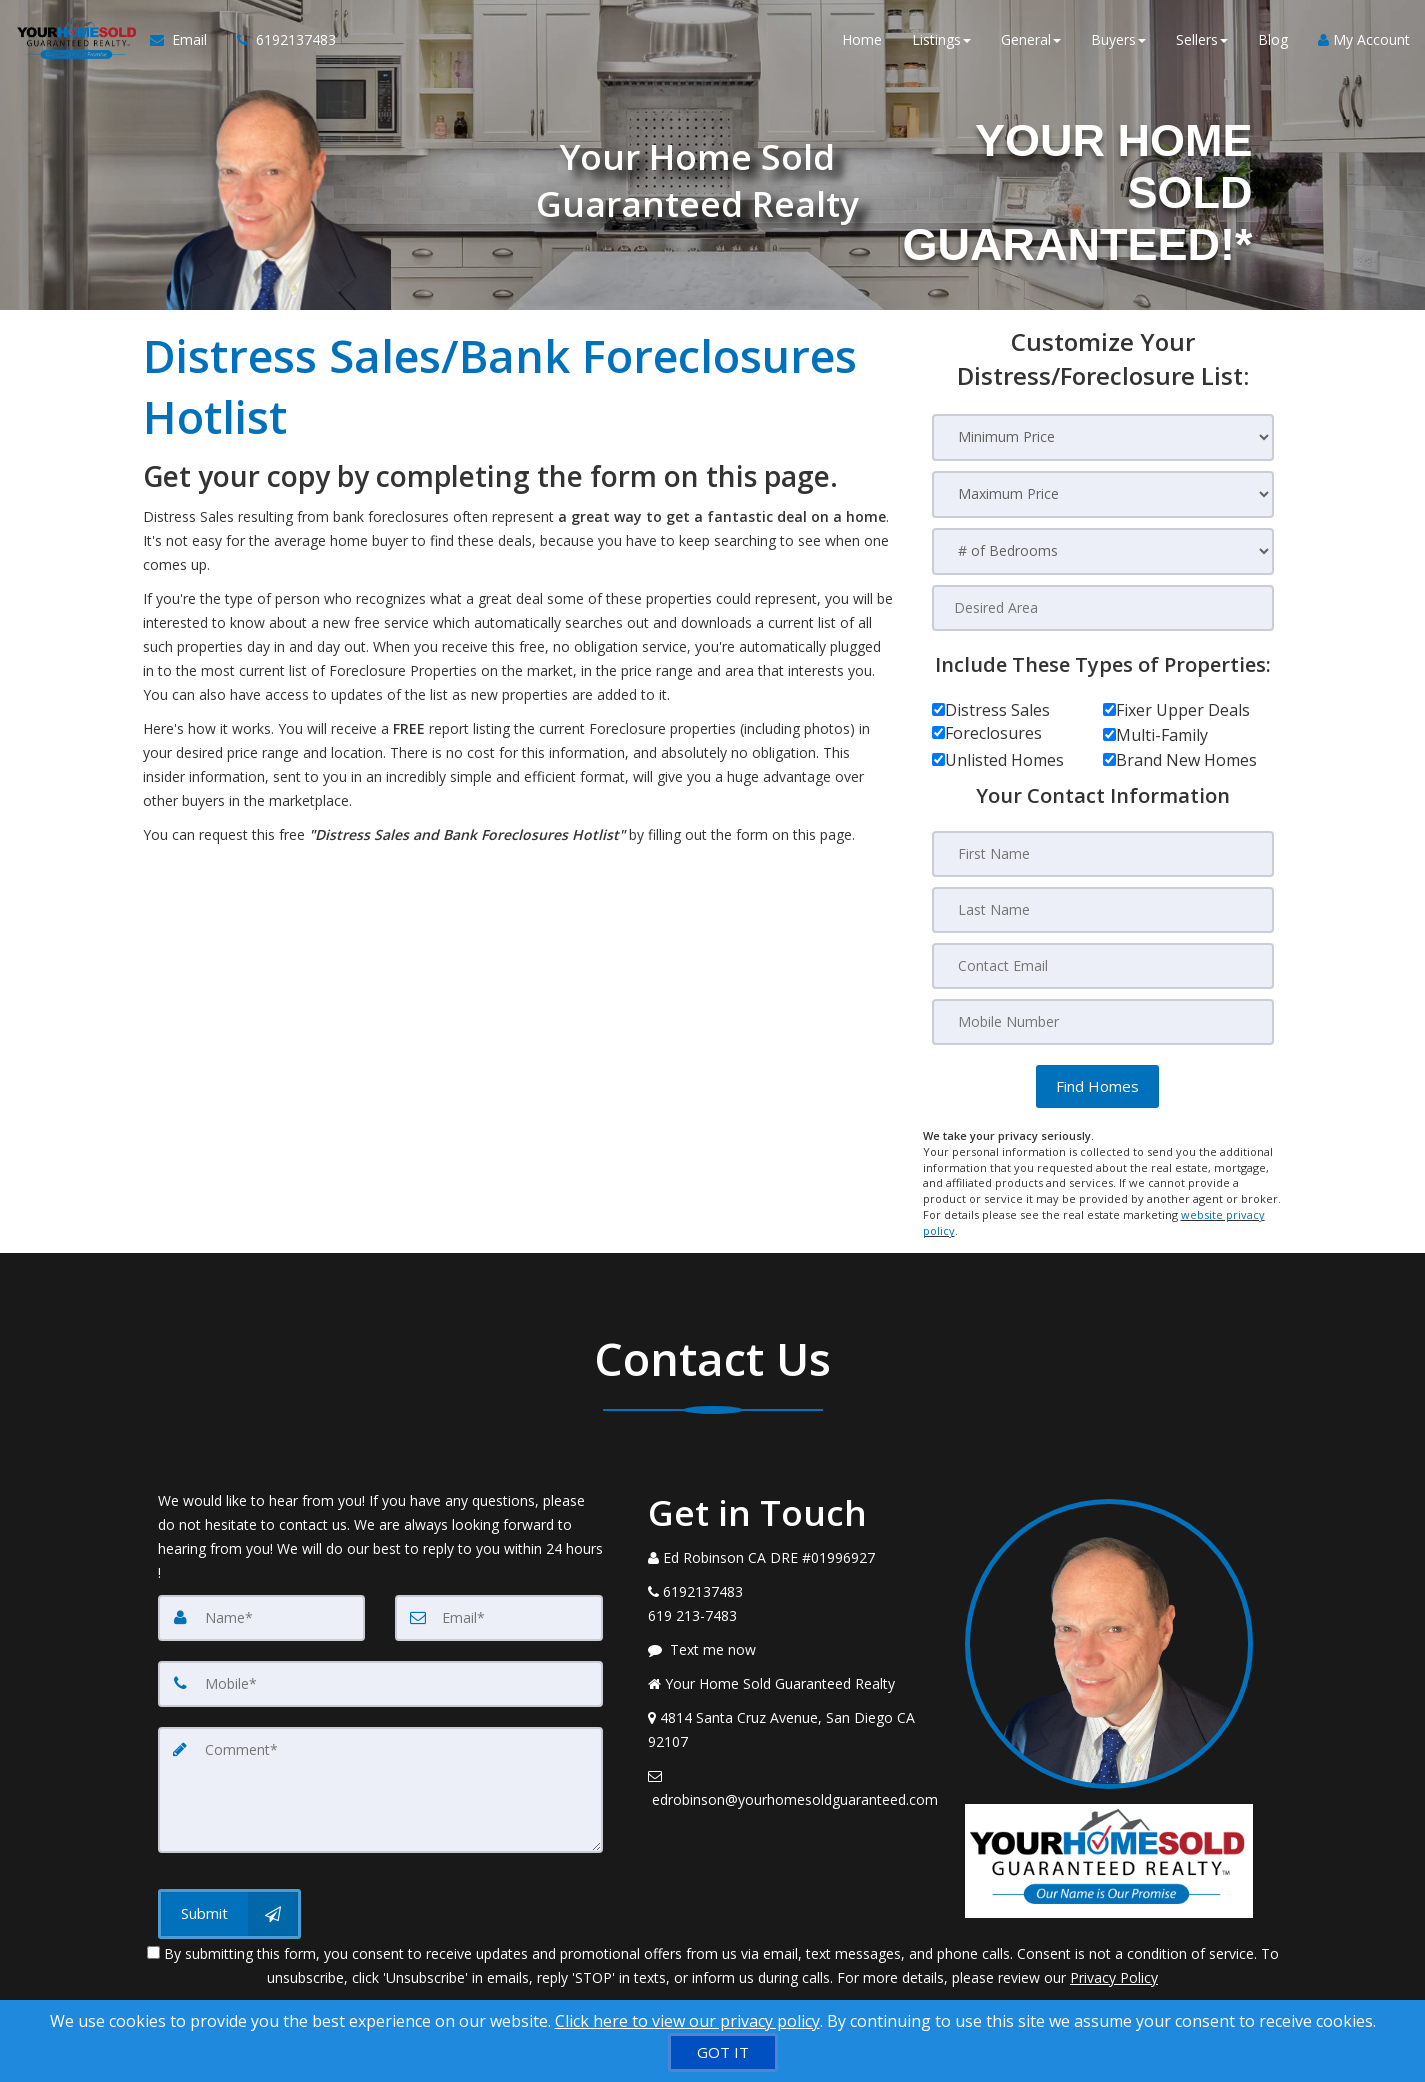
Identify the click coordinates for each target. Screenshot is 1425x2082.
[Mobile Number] (1103, 1022)
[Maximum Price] (1103, 494)
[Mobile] (380, 1684)
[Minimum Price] (1103, 437)
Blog (1273, 39)
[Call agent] (279, 40)
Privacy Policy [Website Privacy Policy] (1114, 1977)
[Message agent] (792, 1650)
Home (862, 39)
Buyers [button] (1118, 39)
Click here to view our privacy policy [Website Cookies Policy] (687, 2021)
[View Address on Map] (792, 1730)
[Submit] (229, 1914)
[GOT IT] (723, 2052)
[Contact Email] (1103, 966)
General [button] (1031, 39)
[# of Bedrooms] (1103, 551)
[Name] (262, 1618)
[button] (1097, 1086)
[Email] (499, 1618)
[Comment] (380, 1790)
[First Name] (1103, 854)
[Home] (75, 40)
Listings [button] (941, 39)
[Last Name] (1103, 910)
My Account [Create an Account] (1364, 39)
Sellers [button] (1202, 39)
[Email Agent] (186, 40)
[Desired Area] (1103, 608)
